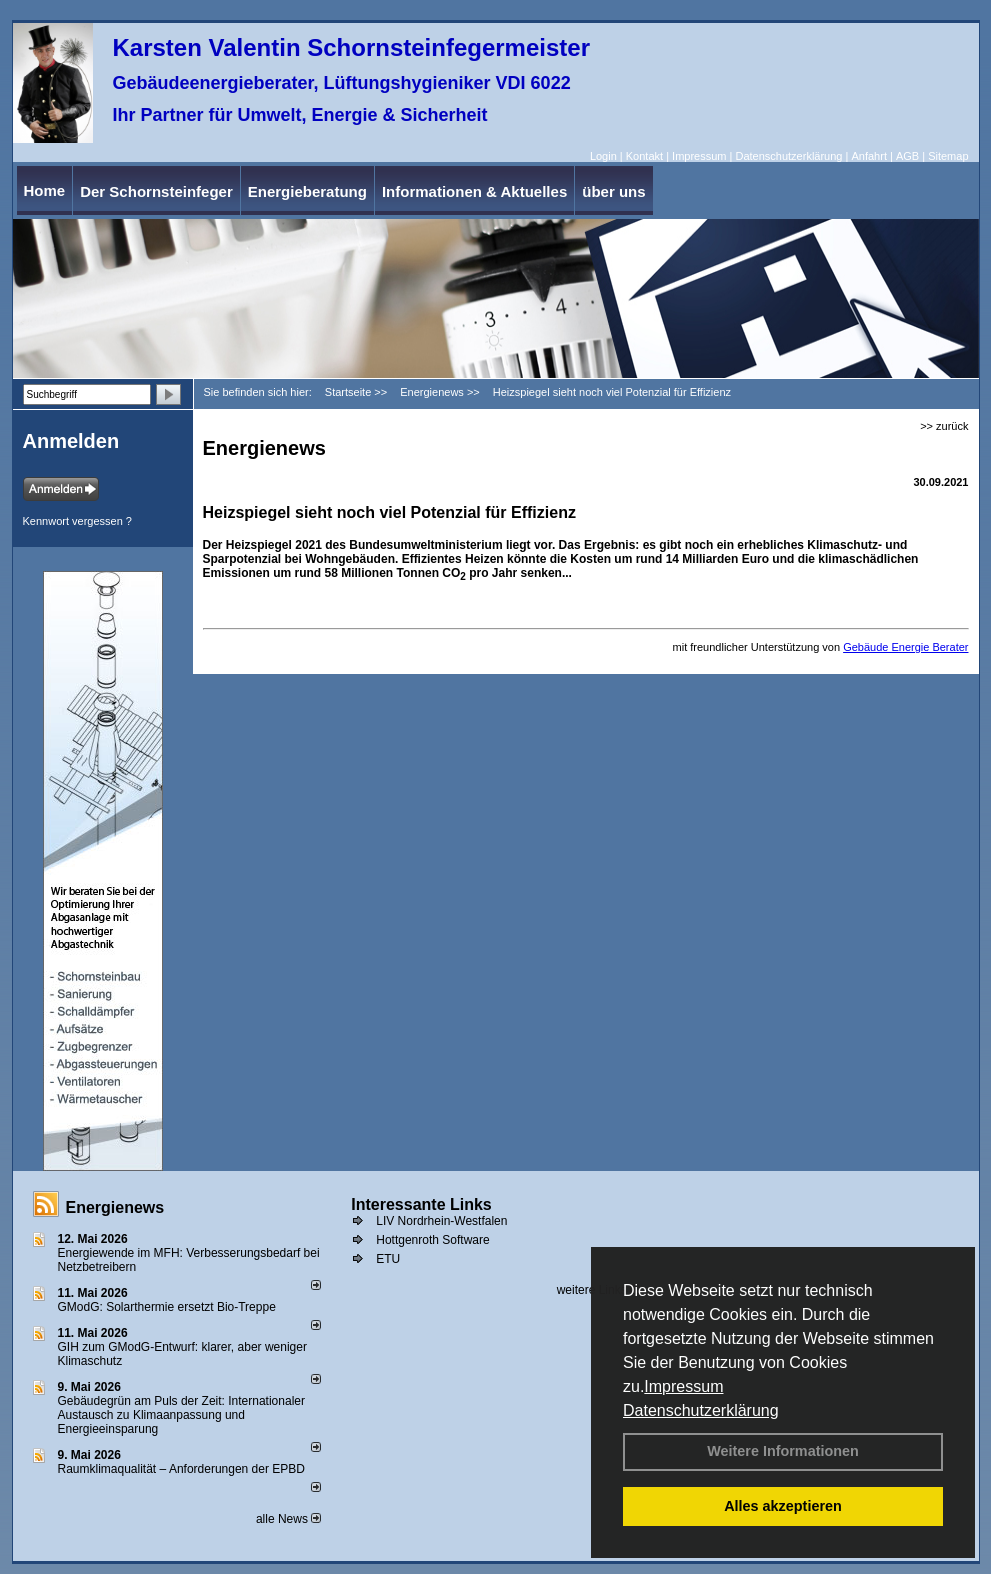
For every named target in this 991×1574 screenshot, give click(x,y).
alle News (288, 1519)
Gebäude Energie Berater (905, 647)
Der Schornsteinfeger (156, 191)
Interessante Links (421, 1204)
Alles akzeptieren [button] (783, 1506)
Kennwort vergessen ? (77, 521)
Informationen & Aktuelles (474, 191)
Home (45, 190)
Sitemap (948, 156)
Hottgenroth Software (432, 1240)
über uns (613, 191)
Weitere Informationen (783, 1451)
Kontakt (644, 156)
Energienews (115, 1207)
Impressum (683, 1386)
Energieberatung (307, 191)
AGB (907, 156)
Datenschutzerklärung (701, 1410)
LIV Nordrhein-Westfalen (441, 1221)
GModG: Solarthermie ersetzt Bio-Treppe (167, 1307)
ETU (388, 1259)
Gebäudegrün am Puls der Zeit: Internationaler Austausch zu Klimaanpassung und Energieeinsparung (181, 1415)
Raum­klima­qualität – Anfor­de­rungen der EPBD (181, 1469)
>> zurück (944, 426)
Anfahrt (868, 156)
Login (603, 156)
